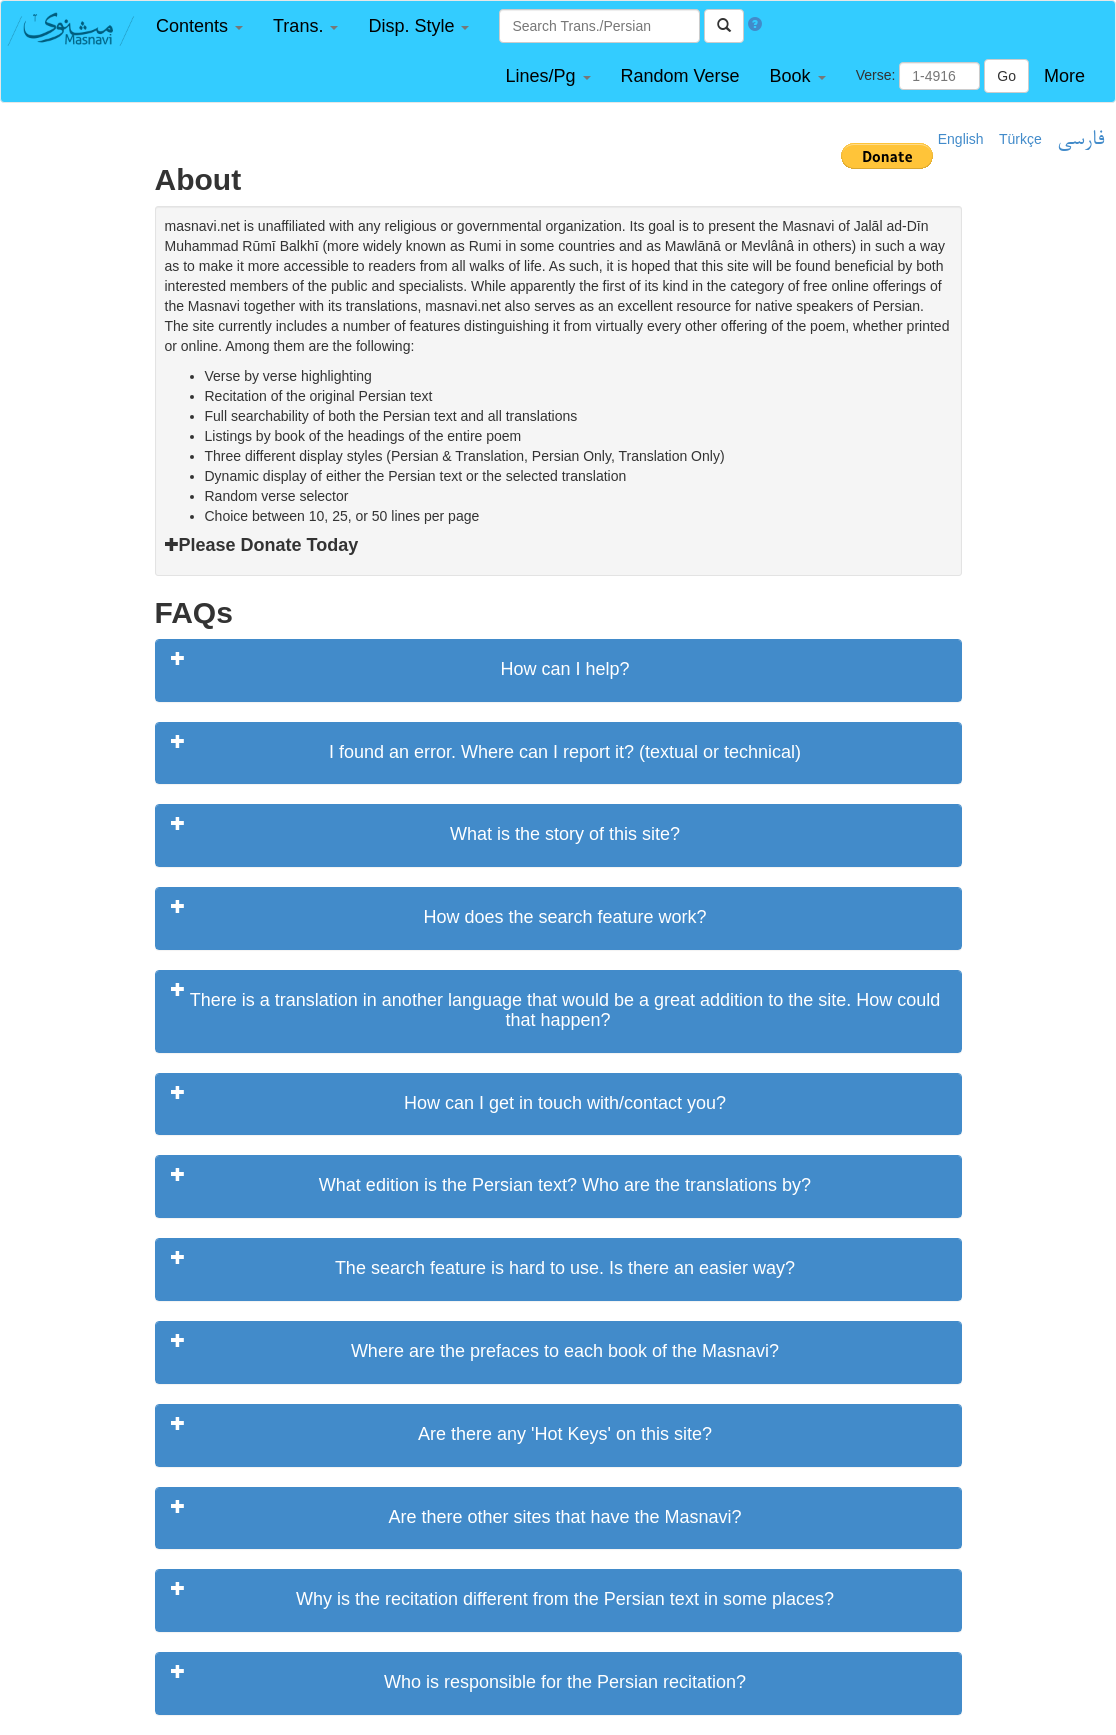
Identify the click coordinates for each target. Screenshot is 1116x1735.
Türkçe (1020, 139)
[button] (199, 26)
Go (1006, 76)
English (961, 139)
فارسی (1080, 140)
